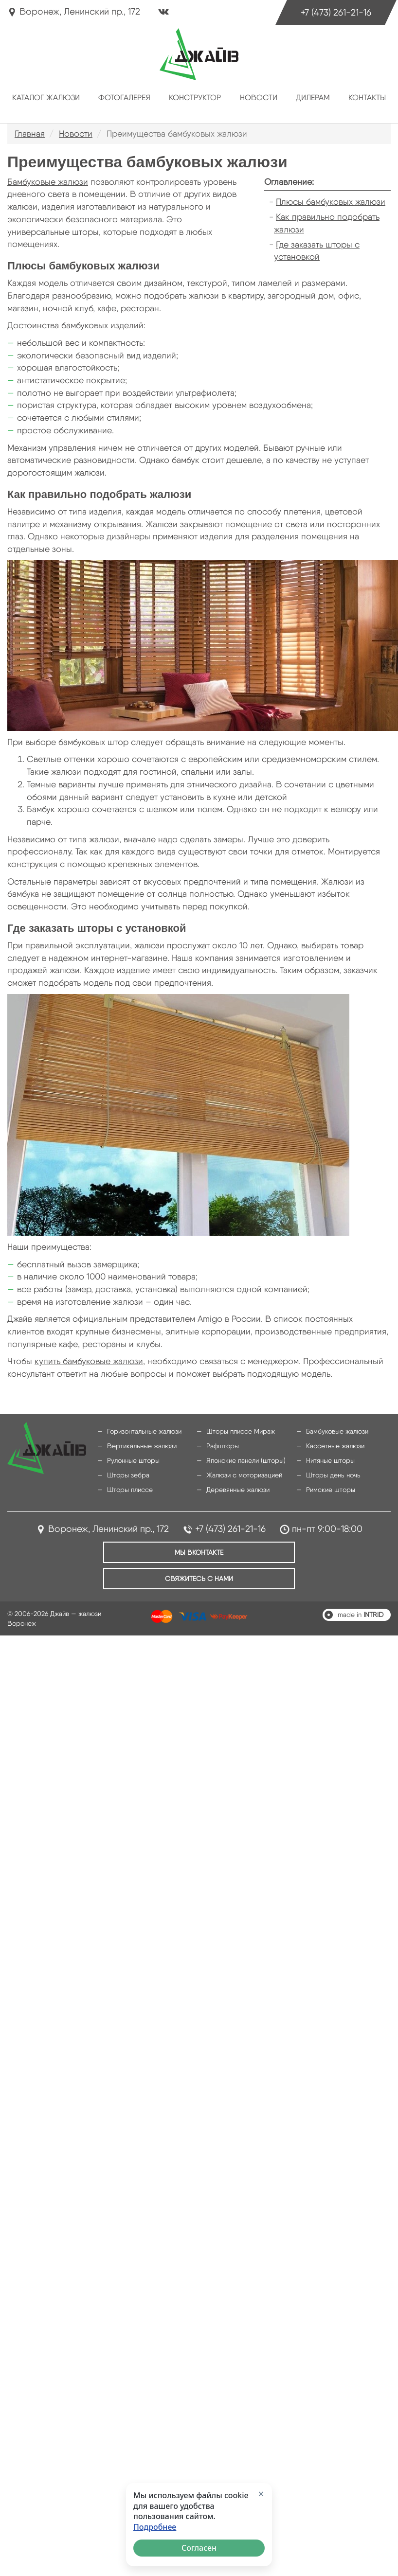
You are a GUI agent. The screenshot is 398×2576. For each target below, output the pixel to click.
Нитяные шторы (330, 1460)
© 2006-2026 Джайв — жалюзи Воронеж (54, 1618)
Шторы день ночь (333, 1475)
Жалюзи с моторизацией (244, 1475)
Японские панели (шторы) (246, 1460)
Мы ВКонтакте (199, 1552)
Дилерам (313, 97)
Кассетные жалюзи (335, 1446)
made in (360, 1614)
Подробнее (154, 2527)
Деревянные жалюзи (238, 1489)
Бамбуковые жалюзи (47, 182)
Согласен (199, 2547)
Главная (30, 133)
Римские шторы (330, 1489)
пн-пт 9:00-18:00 (327, 1528)
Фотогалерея (124, 97)
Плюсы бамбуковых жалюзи (330, 201)
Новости (258, 97)
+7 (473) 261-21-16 (336, 12)
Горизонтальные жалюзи (144, 1431)
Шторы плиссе (130, 1489)
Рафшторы (222, 1446)
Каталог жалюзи (46, 97)
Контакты (367, 97)
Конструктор (195, 97)
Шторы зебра (128, 1475)
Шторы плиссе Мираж (240, 1431)
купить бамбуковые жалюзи (89, 1361)
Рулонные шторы (133, 1460)
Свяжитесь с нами (199, 1578)
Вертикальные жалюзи (142, 1446)
